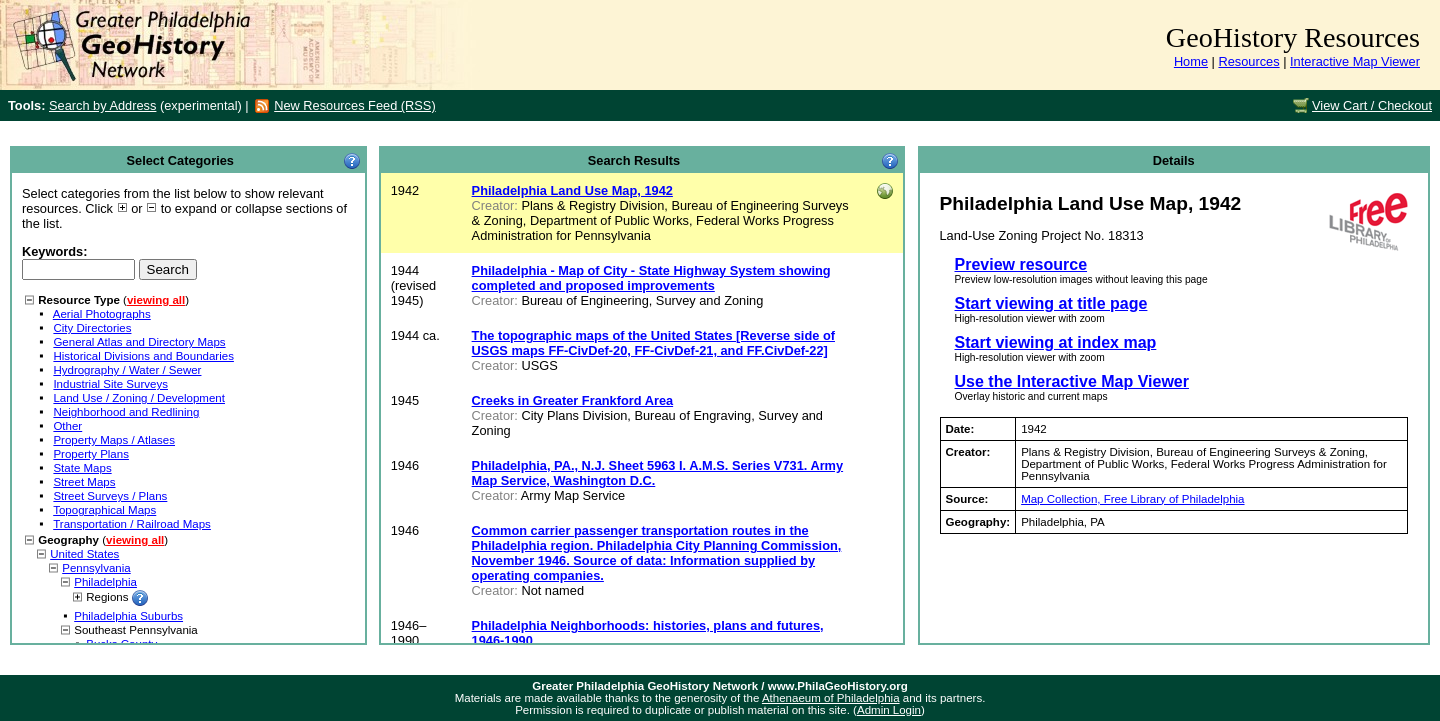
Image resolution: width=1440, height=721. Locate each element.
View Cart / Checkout (1372, 105)
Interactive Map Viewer (1355, 61)
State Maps (82, 468)
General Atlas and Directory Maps (139, 342)
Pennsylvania (96, 568)
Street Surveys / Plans (110, 496)
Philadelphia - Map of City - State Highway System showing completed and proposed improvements (651, 278)
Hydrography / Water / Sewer (127, 370)
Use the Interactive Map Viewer (1072, 381)
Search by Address (102, 105)
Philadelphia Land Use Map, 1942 (572, 190)
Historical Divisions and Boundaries (143, 356)
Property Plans (91, 454)
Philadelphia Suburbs (128, 616)
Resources (1248, 61)
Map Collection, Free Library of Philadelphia (1132, 499)
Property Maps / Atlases (114, 440)
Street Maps (84, 482)
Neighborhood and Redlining (126, 412)
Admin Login (889, 710)
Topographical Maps (104, 510)
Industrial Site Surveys (110, 384)
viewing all (156, 300)
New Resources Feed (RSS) (354, 105)
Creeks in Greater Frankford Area (573, 400)
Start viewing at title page (1051, 303)
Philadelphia (105, 582)
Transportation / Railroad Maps (132, 524)
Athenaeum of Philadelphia (831, 698)
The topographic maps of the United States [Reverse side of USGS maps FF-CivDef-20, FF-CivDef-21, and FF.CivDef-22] (653, 343)
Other (67, 426)
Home (1191, 61)
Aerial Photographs (102, 314)
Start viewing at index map (1056, 342)
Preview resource (1021, 264)
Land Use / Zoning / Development (139, 398)
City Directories (92, 328)
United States (84, 554)
